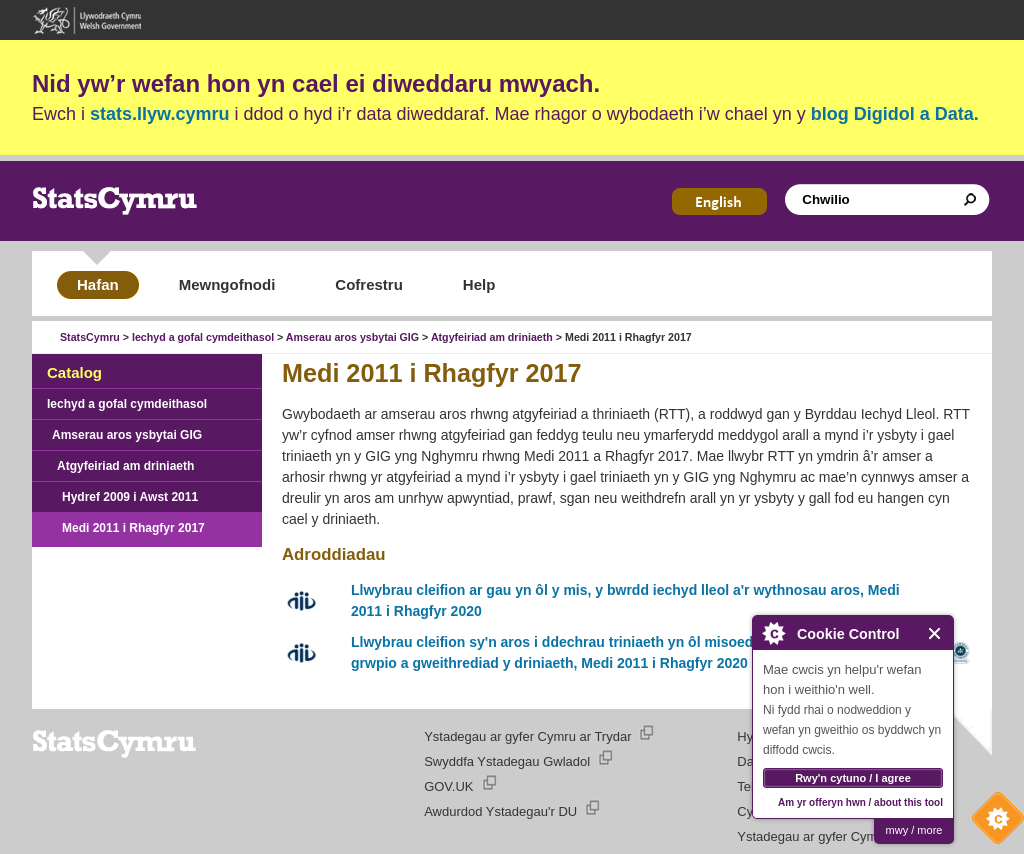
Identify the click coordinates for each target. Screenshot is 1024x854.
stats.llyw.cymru (159, 114)
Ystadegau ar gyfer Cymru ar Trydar (527, 736)
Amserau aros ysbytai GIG (352, 337)
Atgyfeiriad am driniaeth (492, 337)
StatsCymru (90, 337)
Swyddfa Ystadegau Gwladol (507, 761)
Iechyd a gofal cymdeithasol (203, 337)
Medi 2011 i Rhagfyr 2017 (133, 528)
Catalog (74, 372)
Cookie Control (993, 823)
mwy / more (914, 830)
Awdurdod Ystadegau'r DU (500, 811)
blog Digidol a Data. (895, 114)
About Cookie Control (773, 633)
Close (935, 633)
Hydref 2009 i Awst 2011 (130, 497)
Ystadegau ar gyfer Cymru (813, 836)
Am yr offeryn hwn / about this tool (860, 802)
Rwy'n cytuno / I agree (853, 778)
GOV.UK (448, 786)
